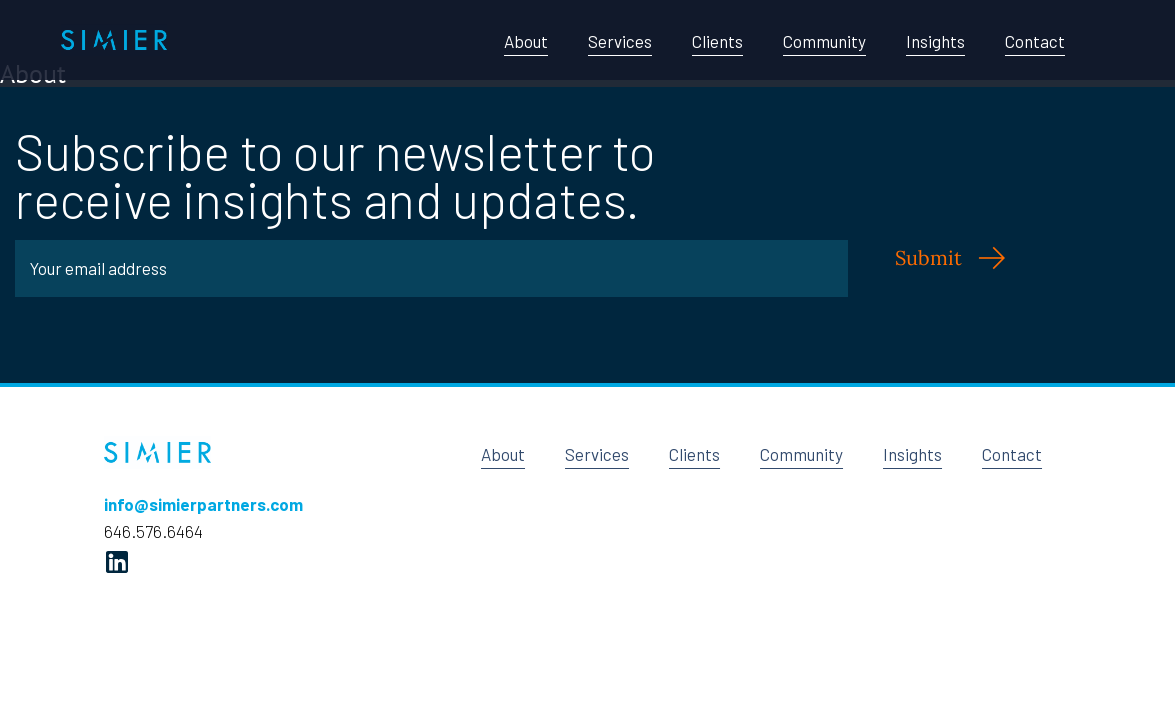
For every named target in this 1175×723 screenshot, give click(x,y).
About (526, 41)
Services (620, 41)
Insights (935, 41)
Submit (928, 257)
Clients (717, 41)
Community (824, 41)
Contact (1035, 41)
